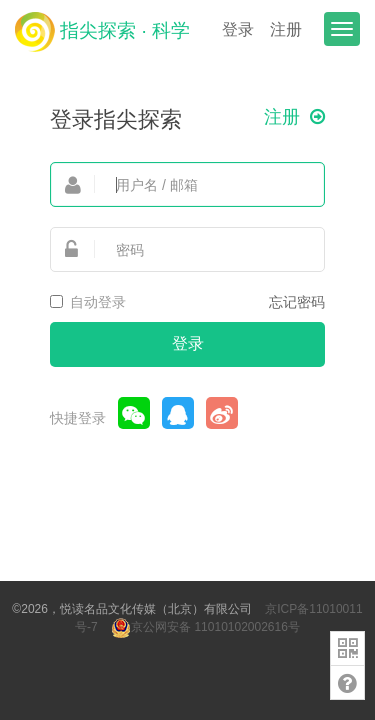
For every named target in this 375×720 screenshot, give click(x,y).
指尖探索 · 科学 (102, 31)
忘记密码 (297, 302)
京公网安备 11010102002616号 (205, 627)
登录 (238, 29)
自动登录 (88, 302)
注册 (286, 29)
